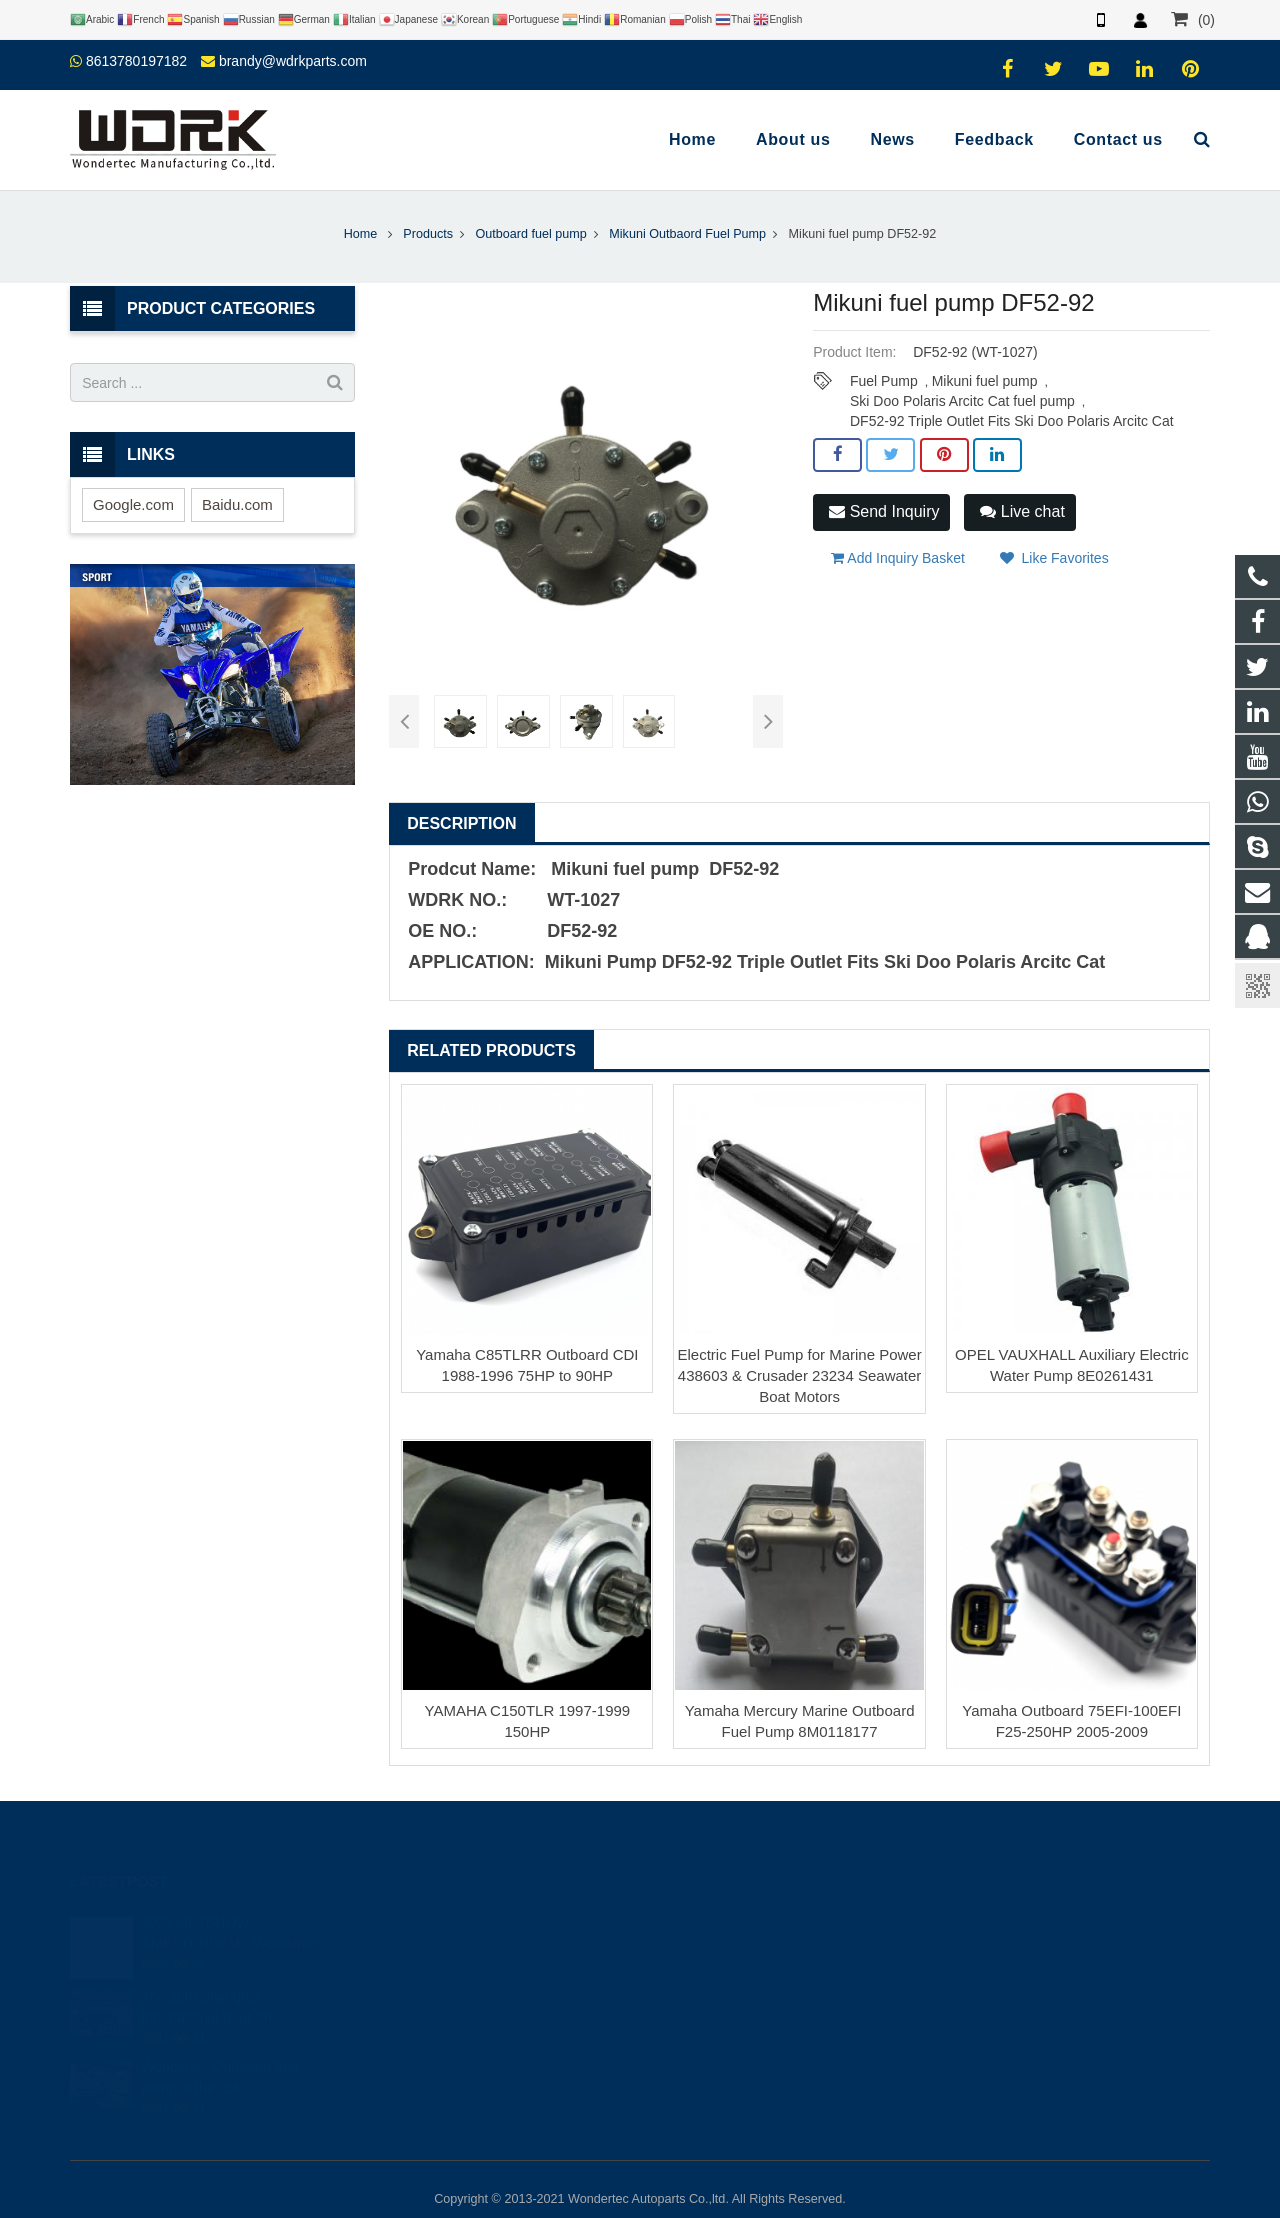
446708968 (709, 1881)
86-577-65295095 (724, 1939)
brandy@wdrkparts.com (293, 61)
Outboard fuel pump (530, 234)
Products (428, 234)
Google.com (133, 504)
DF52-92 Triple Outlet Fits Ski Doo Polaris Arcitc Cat (1012, 421)
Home (361, 234)
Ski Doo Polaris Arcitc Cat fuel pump (962, 401)
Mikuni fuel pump (985, 381)
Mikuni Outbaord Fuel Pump (687, 234)
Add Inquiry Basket (898, 558)
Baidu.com (237, 504)
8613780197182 (136, 61)
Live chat (1022, 511)
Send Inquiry (884, 511)
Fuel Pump (884, 381)
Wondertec (706, 1997)
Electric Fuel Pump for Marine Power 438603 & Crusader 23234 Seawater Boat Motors (799, 1375)
